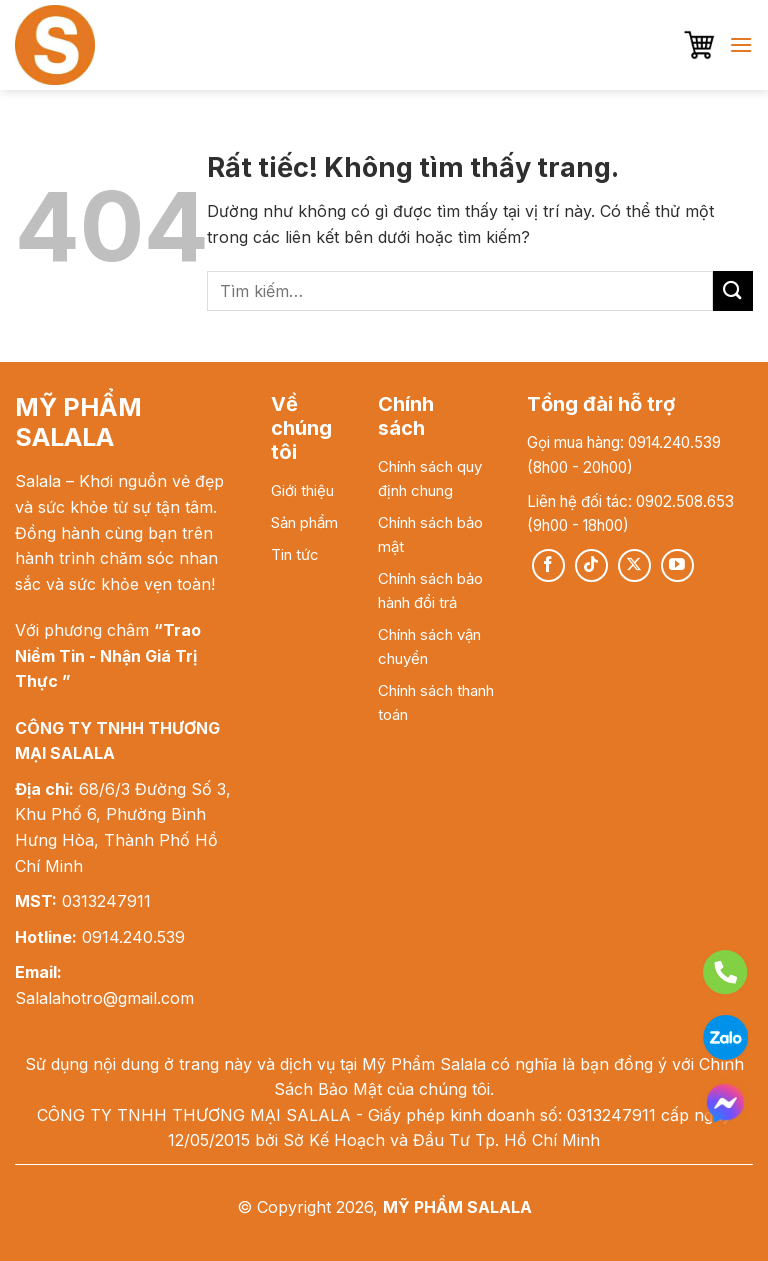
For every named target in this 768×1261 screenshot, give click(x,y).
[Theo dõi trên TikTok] (591, 565)
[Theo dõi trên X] (634, 565)
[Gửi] (733, 290)
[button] (699, 45)
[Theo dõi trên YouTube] (677, 565)
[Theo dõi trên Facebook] (548, 565)
